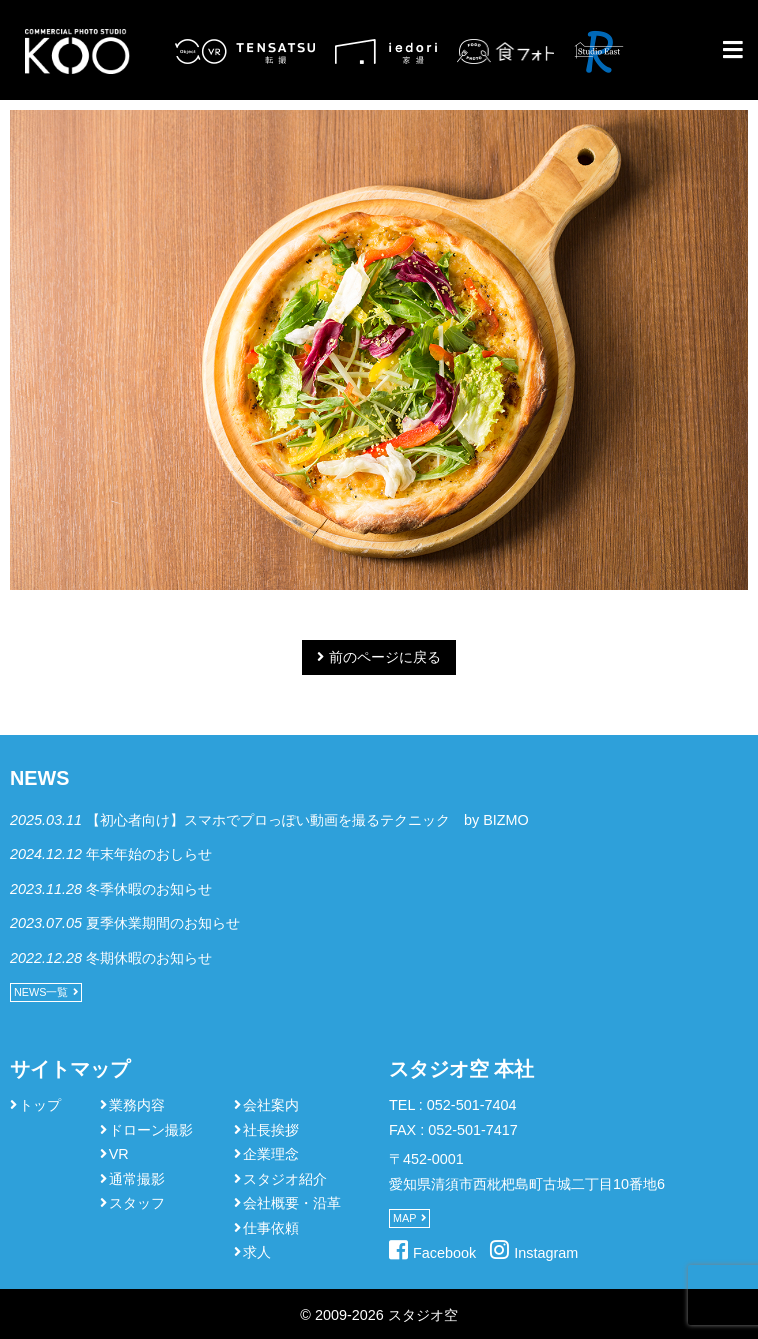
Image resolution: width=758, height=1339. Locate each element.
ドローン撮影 (151, 1130)
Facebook (444, 1253)
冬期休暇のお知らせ (149, 958)
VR (119, 1154)
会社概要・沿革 (292, 1203)
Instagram (546, 1253)
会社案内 (271, 1105)
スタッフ (137, 1203)
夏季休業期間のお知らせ (163, 923)
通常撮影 (137, 1179)
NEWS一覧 (41, 992)
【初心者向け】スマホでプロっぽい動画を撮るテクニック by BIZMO (307, 820)
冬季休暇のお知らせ (149, 889)
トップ (40, 1105)
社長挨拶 (271, 1130)
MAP (404, 1218)
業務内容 (137, 1105)
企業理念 (271, 1154)
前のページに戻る (385, 657)
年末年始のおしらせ (149, 854)
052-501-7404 (472, 1105)
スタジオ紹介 (285, 1179)
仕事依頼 (271, 1228)
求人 (257, 1252)
